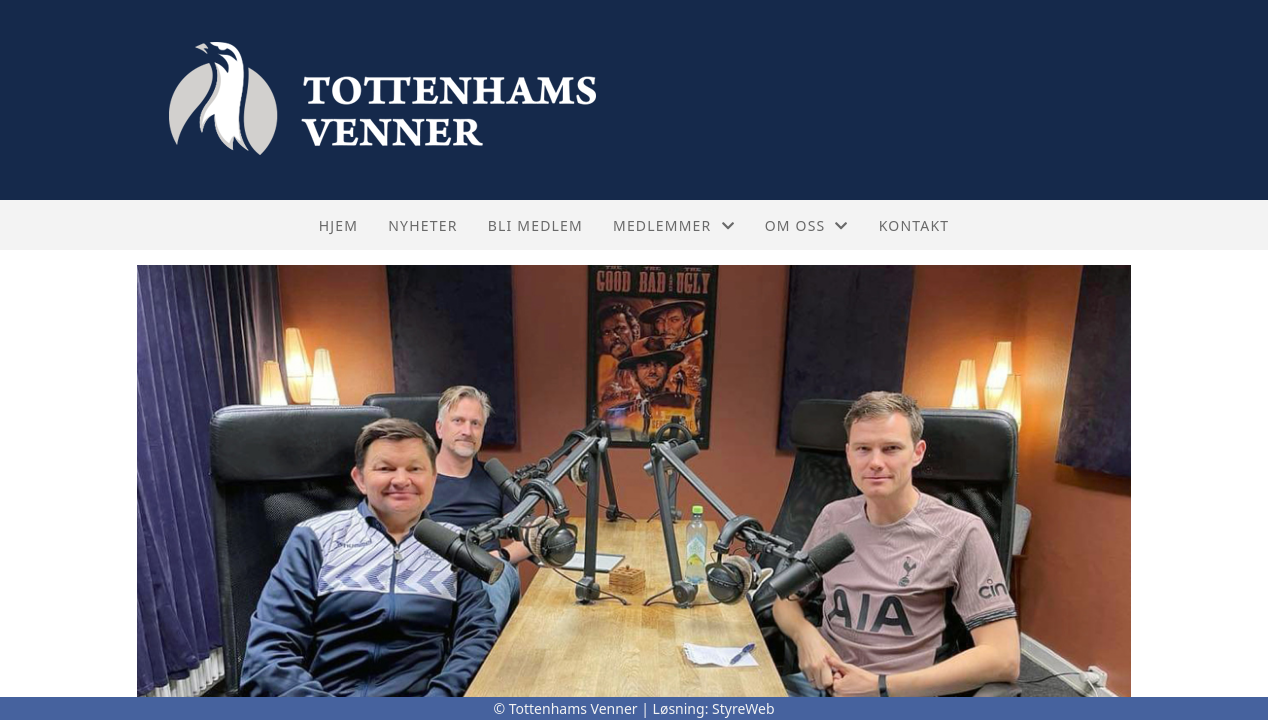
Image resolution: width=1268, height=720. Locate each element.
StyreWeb (743, 708)
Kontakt (914, 225)
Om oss (807, 225)
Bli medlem (535, 225)
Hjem (338, 225)
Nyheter (422, 225)
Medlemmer (674, 225)
